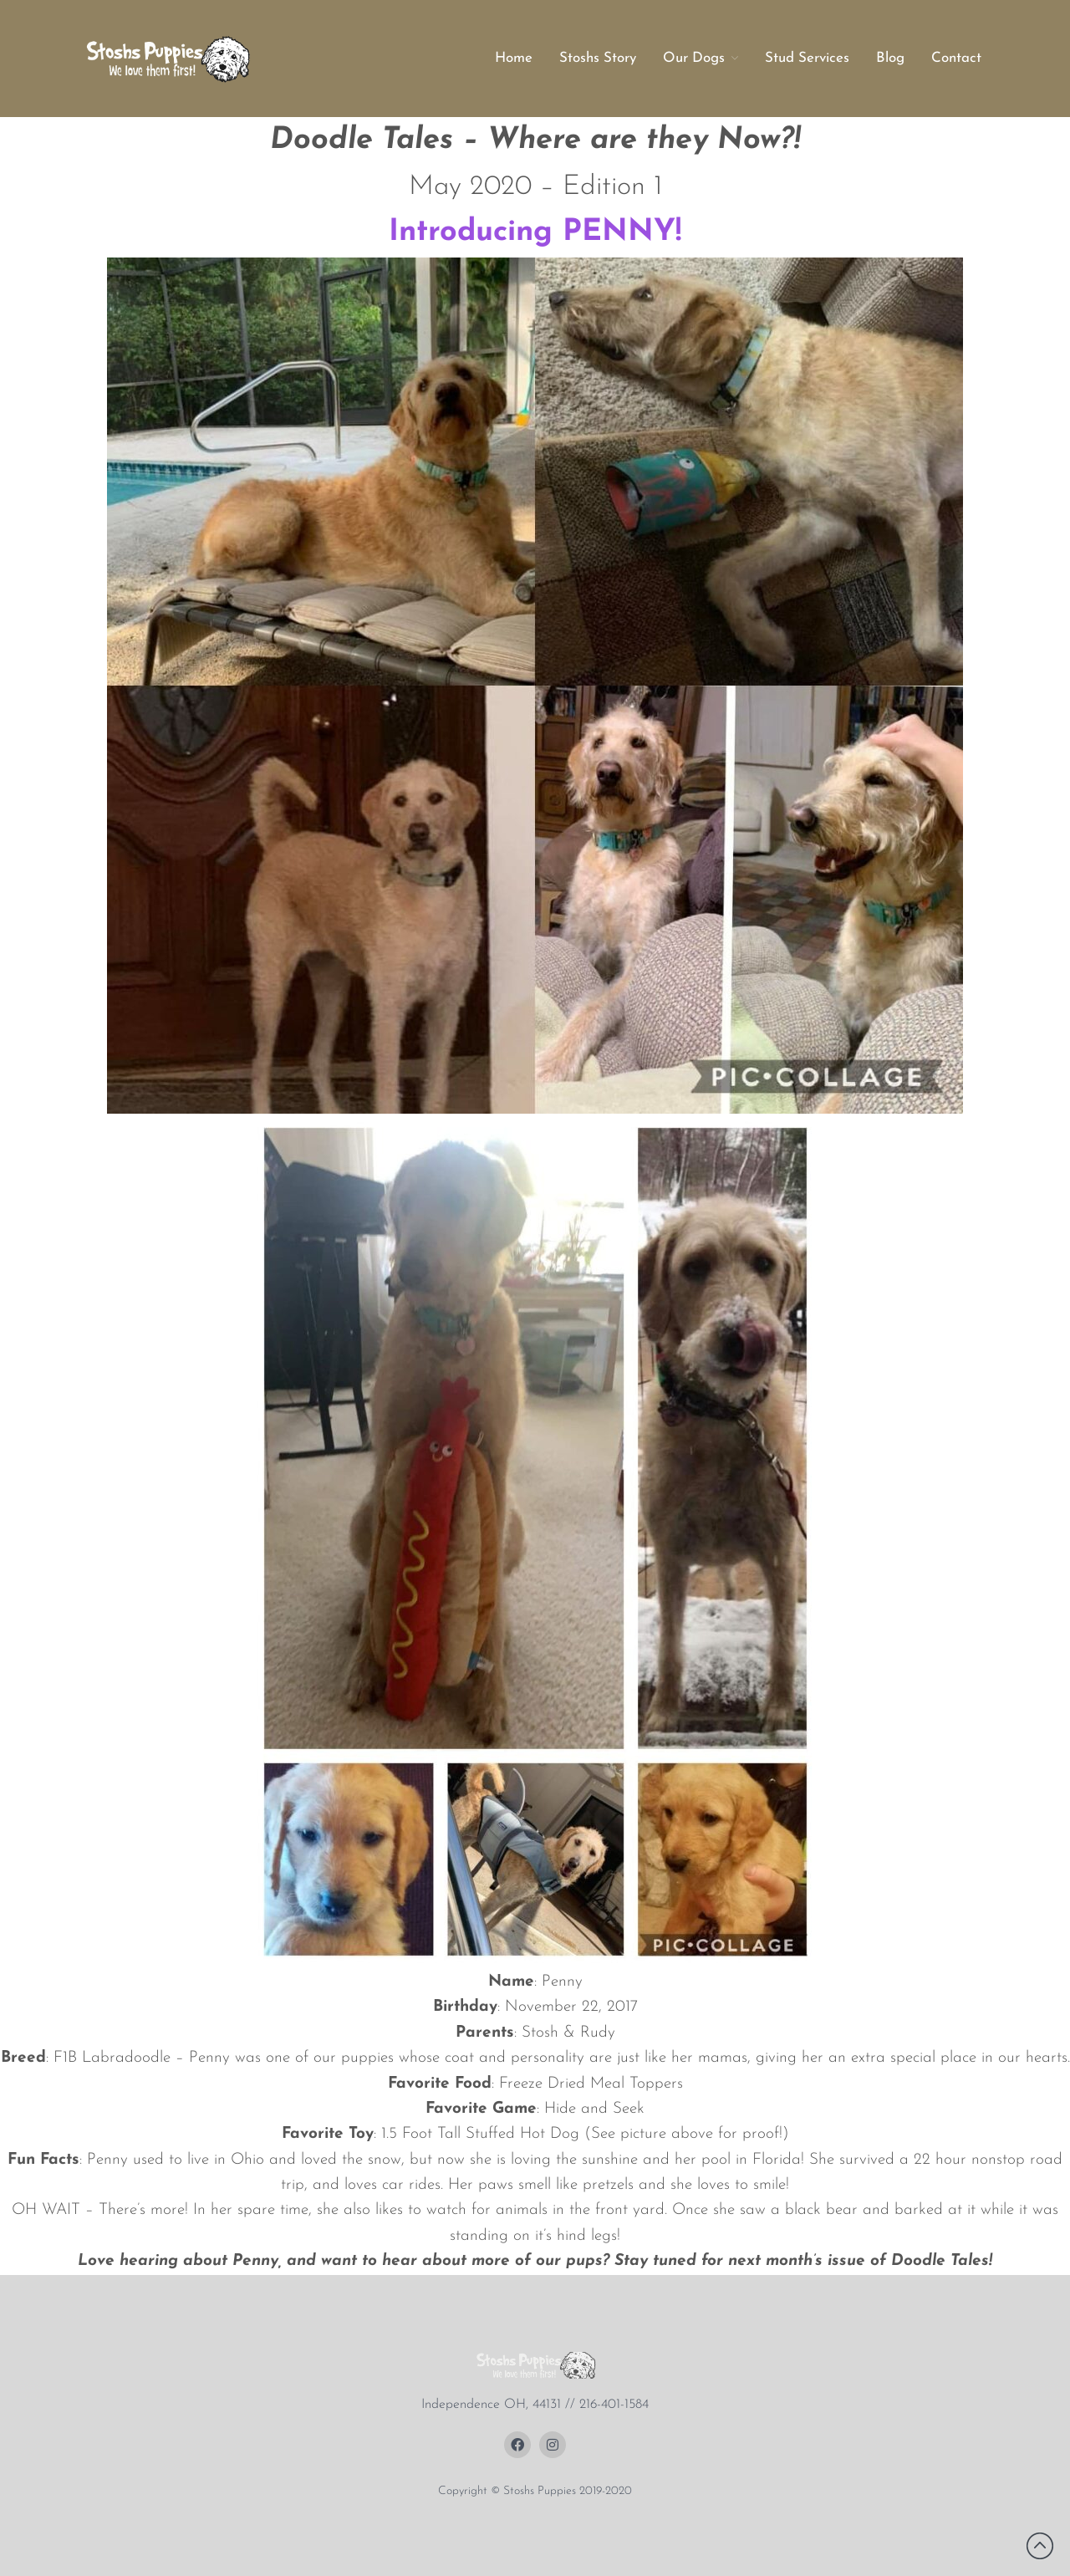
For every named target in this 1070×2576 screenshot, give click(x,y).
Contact (956, 58)
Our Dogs (694, 58)
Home (513, 58)
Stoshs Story (597, 58)
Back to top (1040, 2546)
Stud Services (807, 58)
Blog (890, 58)
